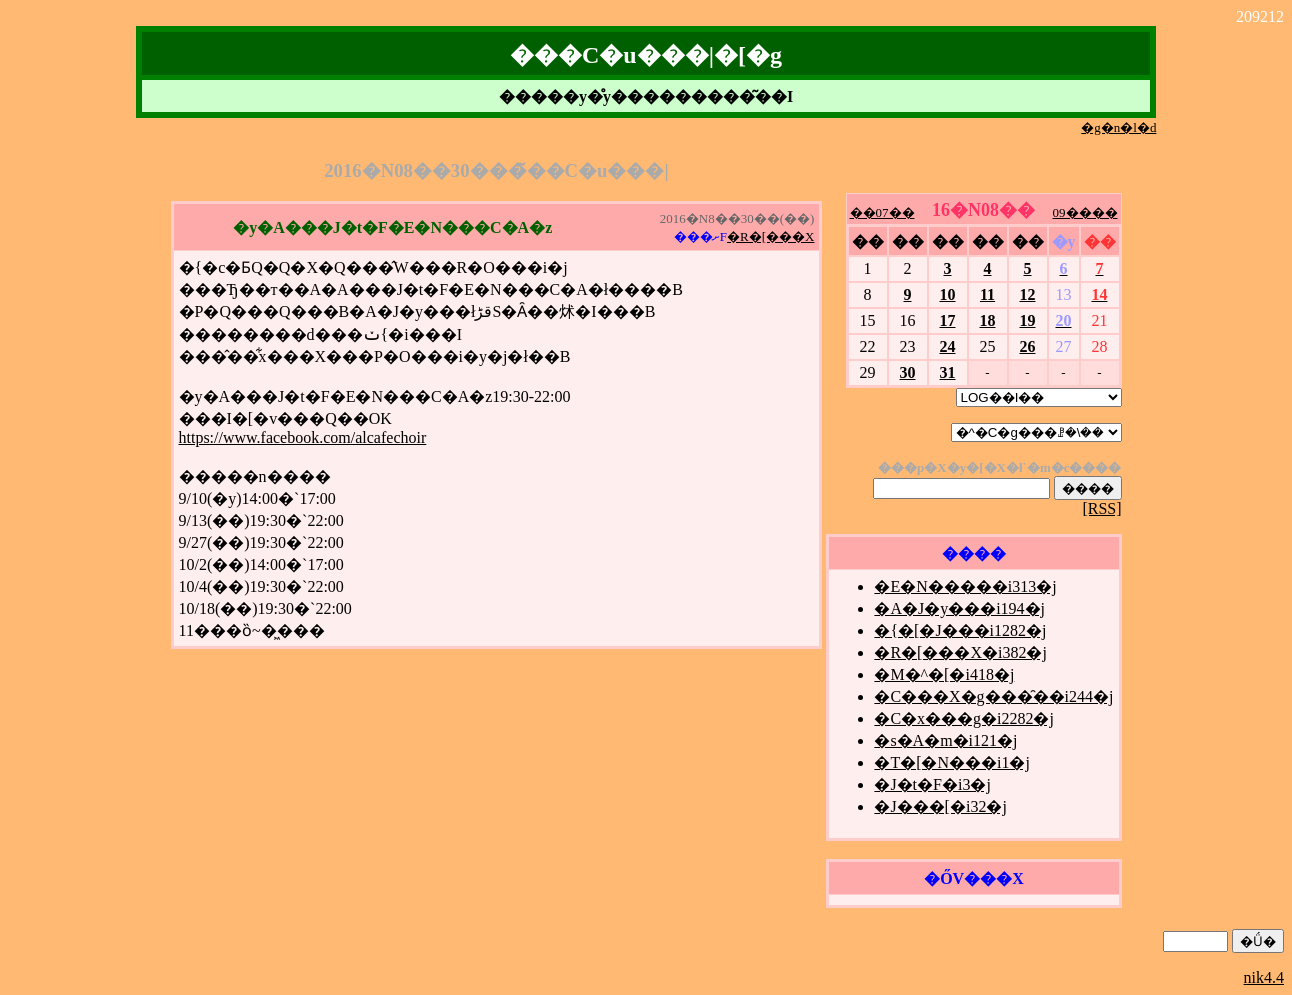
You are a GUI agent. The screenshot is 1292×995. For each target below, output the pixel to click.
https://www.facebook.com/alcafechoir (303, 437)
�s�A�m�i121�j (945, 740)
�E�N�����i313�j (965, 586)
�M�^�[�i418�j (944, 674)
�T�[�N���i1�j (952, 762)
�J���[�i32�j (940, 806)
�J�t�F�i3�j (932, 784)
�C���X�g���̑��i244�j (993, 696)
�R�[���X (770, 236)
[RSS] (1101, 508)
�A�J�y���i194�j (959, 608)
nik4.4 (1264, 977)
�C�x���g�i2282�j (964, 718)
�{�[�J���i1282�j (960, 630)
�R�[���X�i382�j (960, 652)
